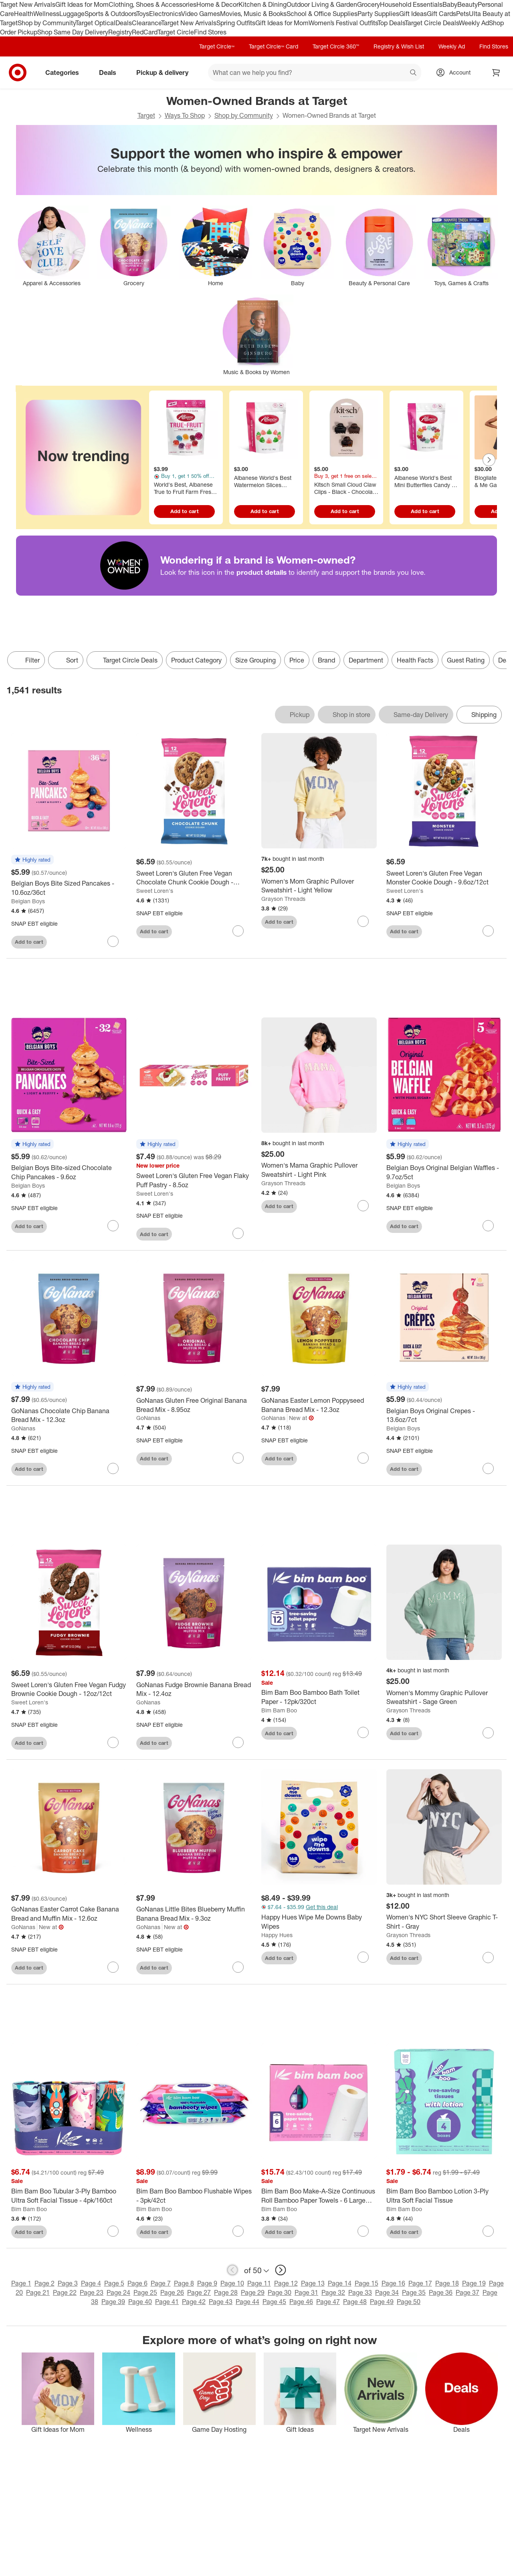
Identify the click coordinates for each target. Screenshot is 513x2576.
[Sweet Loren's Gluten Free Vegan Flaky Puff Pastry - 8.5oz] (194, 1180)
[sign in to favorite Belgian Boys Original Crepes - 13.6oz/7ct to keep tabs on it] (488, 1468)
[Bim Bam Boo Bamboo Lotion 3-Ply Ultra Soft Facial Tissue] (444, 2196)
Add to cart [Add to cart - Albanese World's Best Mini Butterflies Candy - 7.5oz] (425, 511)
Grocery (368, 4)
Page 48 (355, 2302)
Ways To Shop (185, 115)
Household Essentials (411, 4)
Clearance (146, 23)
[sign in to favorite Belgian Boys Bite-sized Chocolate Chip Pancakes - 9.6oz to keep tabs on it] (113, 1225)
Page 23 (91, 2292)
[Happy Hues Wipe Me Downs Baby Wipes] (319, 1922)
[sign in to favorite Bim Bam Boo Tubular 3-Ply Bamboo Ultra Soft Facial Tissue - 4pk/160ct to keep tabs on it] (113, 2231)
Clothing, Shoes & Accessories (152, 4)
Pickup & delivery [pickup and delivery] (165, 72)
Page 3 (68, 2283)
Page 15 (366, 2283)
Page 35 (414, 2292)
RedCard (145, 32)
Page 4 (91, 2283)
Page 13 (313, 2283)
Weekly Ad (474, 23)
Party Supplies (378, 14)
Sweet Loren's (154, 890)
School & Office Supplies (322, 14)
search (413, 73)
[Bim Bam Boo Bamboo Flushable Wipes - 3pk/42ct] (194, 2196)
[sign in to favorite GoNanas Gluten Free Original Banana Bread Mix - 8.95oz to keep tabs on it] (238, 1458)
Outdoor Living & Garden (322, 4)
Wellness (46, 14)
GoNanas (23, 1428)
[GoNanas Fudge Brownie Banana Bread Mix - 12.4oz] (194, 1689)
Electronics (165, 14)
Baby (449, 4)
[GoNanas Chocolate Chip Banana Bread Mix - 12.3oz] (69, 1415)
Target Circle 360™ (336, 46)
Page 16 (393, 2283)
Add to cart (29, 942)
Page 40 (140, 2302)
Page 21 (38, 2292)
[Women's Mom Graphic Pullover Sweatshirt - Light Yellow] (319, 886)
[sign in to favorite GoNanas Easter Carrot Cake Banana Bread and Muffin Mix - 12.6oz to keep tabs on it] (113, 1967)
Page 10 (232, 2283)
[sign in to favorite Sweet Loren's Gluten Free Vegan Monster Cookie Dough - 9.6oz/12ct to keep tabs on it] (488, 931)
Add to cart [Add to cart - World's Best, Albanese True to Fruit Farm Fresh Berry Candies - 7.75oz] (184, 511)
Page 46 (301, 2302)
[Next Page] (489, 459)
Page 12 (286, 2283)
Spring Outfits (235, 23)
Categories (65, 72)
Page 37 (467, 2292)
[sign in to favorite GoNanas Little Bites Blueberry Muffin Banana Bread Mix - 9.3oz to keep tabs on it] (238, 1967)
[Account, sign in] (456, 72)
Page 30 (279, 2292)
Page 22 (65, 2292)
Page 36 (440, 2292)
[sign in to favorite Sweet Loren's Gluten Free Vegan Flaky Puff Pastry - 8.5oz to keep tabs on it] (238, 1233)
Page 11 (259, 2283)
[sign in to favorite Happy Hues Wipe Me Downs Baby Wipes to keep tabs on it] (363, 1957)
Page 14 (339, 2283)
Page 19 (474, 2283)
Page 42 (194, 2302)
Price (296, 660)
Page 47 (328, 2302)
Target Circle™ (216, 46)
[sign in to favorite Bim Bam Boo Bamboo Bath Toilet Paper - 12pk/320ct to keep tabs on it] (363, 1732)
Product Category (196, 660)
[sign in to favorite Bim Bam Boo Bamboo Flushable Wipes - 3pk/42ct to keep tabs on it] (238, 2231)
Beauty (467, 4)
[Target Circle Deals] (125, 660)
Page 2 (44, 2283)
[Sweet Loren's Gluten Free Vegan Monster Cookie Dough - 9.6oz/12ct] (444, 878)
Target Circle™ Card (273, 46)
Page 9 (207, 2283)
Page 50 (408, 2302)
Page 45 (274, 2302)
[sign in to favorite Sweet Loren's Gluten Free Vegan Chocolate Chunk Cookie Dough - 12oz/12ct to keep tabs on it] (238, 931)
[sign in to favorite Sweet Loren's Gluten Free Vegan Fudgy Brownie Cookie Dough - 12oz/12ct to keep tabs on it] (113, 1742)
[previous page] (232, 2270)
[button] (32, 860)
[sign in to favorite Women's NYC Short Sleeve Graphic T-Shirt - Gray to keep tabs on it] (488, 1957)
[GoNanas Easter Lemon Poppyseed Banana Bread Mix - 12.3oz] (319, 1405)
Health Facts (415, 660)
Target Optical (95, 23)
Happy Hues (277, 1934)
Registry (120, 32)
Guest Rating (466, 660)
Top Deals (391, 23)
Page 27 (199, 2292)
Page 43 (220, 2302)
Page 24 (118, 2292)
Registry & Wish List (399, 46)
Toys (142, 14)
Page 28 (226, 2292)
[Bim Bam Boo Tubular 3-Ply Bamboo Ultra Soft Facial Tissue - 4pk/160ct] (69, 2196)
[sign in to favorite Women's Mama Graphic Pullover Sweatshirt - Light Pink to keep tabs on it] (363, 1205)
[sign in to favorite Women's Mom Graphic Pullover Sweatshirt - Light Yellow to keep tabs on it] (363, 921)
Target (146, 115)
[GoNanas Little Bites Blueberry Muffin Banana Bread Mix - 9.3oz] (194, 1914)
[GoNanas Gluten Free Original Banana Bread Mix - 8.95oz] (194, 1405)
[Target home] (17, 72)
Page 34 (387, 2292)
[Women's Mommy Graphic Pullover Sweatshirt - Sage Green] (444, 1697)
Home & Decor (217, 4)
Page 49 (382, 2302)
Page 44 (247, 2302)
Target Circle (176, 32)
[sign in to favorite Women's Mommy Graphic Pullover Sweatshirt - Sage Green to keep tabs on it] (488, 1732)
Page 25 (145, 2292)
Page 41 (167, 2302)
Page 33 (360, 2292)
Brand (326, 660)
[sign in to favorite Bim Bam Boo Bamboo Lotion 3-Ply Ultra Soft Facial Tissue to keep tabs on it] (488, 2231)
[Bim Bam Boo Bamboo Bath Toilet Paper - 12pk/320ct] (319, 1697)
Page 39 (113, 2302)
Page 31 (306, 2292)
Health (23, 14)
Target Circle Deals (432, 23)
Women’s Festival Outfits (343, 23)
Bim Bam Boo (279, 1710)
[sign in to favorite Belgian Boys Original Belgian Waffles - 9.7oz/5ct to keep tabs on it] (488, 1225)
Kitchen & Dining (262, 4)
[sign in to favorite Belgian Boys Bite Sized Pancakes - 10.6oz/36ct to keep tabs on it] (113, 941)
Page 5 (114, 2283)
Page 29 (253, 2292)
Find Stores (210, 32)
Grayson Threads (283, 898)
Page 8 (184, 2283)
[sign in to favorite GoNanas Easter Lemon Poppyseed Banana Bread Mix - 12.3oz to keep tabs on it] (363, 1458)
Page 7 (161, 2283)
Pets (462, 14)
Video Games (200, 14)
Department (366, 660)
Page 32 (333, 2292)
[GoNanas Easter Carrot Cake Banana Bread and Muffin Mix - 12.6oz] (69, 1914)
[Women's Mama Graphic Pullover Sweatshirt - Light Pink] (319, 1170)
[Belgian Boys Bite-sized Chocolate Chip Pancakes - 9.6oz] (69, 1172)
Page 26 (172, 2292)
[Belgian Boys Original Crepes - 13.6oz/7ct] (444, 1415)
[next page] (280, 2270)
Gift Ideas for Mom (82, 4)
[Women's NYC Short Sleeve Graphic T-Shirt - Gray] (444, 1922)
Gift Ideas (413, 14)
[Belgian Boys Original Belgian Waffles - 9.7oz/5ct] (444, 1172)
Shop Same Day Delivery (72, 32)
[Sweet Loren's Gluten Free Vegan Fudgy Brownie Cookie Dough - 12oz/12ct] (69, 1689)
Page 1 (21, 2283)
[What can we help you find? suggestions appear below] (314, 72)
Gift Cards (441, 14)
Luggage (72, 14)
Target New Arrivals (27, 4)
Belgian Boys (28, 901)
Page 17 (420, 2283)
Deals (123, 23)
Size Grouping (255, 660)
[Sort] (65, 660)
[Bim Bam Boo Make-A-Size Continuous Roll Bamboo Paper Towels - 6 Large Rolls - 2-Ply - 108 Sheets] (319, 2196)
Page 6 (137, 2283)
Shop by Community (46, 23)
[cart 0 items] (496, 72)
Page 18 (447, 2283)
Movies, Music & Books (253, 14)
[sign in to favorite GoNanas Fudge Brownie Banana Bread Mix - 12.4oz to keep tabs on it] (238, 1742)
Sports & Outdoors (110, 14)
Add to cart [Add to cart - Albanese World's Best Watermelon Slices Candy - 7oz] (264, 511)
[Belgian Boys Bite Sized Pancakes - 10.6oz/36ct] (69, 888)
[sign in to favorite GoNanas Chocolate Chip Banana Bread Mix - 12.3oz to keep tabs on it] (113, 1468)
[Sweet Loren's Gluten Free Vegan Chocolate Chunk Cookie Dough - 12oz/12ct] (194, 878)
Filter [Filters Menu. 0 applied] (26, 660)
